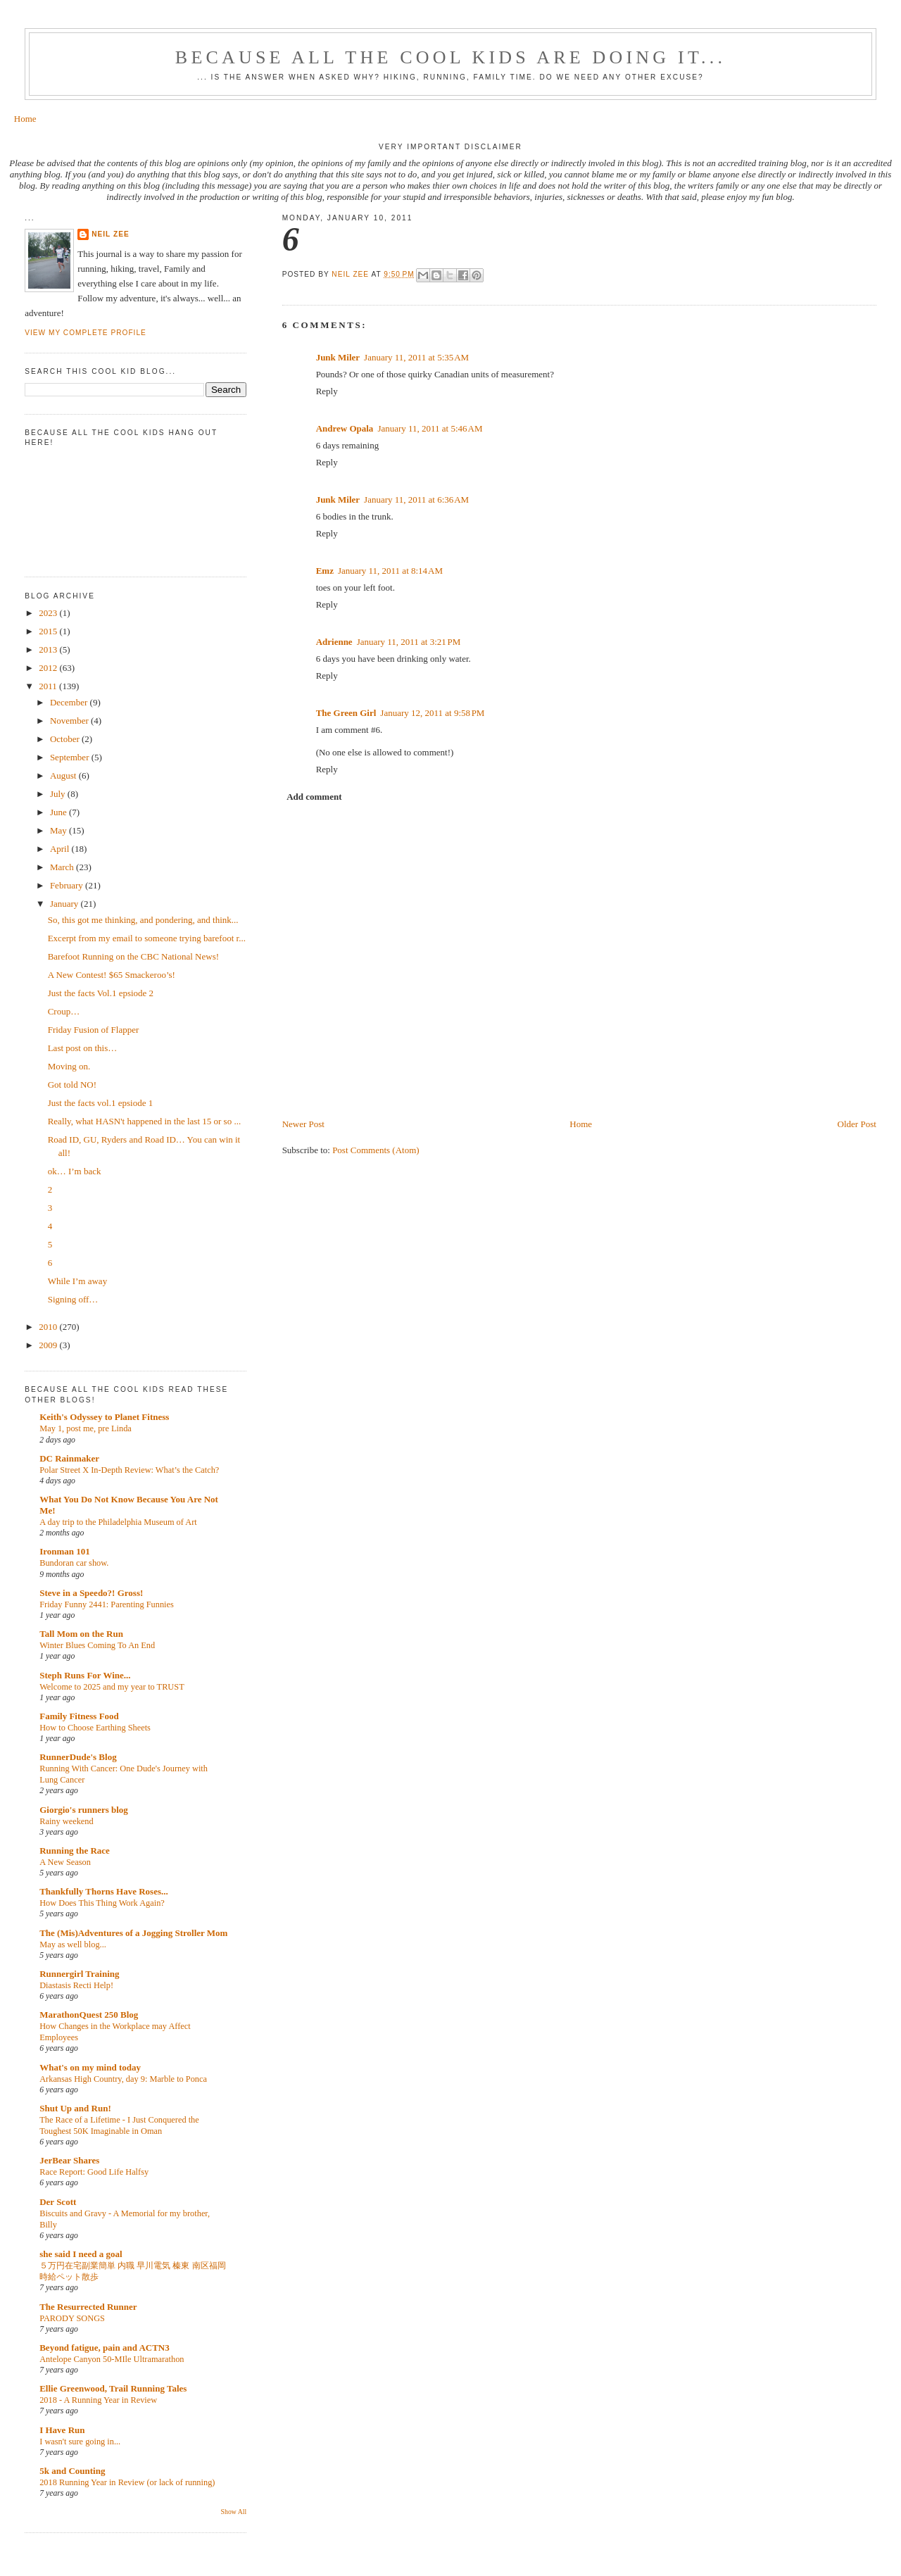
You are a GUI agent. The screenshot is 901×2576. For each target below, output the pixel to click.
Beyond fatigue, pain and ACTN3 (104, 2347)
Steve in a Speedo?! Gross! (91, 1593)
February (67, 885)
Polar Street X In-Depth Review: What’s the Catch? (129, 1470)
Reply (327, 391)
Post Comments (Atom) (376, 1150)
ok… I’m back (74, 1171)
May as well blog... (72, 1944)
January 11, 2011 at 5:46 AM (429, 428)
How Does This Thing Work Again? (102, 1903)
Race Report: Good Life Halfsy (94, 2172)
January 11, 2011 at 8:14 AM (390, 570)
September (71, 757)
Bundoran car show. (73, 1563)
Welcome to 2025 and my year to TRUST (111, 1687)
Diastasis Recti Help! (76, 1985)
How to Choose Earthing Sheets (95, 1728)
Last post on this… (83, 1048)
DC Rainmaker (69, 1458)
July (59, 793)
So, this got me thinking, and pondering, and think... (143, 920)
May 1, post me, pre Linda (85, 1428)
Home (25, 118)
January (65, 903)
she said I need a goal (80, 2254)
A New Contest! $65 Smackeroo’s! (111, 974)
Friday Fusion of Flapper (93, 1029)
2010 (49, 1326)
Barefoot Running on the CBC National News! (133, 956)
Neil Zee (111, 234)
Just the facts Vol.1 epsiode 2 (100, 993)
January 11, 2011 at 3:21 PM (409, 641)
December (70, 702)
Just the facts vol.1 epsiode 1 (100, 1103)
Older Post (857, 1124)
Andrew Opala (345, 428)
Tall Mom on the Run (81, 1633)
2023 (49, 613)
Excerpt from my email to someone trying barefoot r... (147, 938)
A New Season (65, 1862)
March (63, 867)
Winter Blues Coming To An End (97, 1645)
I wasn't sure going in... (79, 2441)
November (70, 720)
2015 (49, 631)
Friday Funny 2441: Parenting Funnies (106, 1604)
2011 (49, 686)
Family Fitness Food (79, 1716)
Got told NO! (72, 1084)
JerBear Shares (69, 2160)
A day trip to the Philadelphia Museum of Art (118, 1522)
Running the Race (74, 1850)
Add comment (313, 796)
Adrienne (334, 641)
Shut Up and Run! (75, 2108)
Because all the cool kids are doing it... (450, 57)
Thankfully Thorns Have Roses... (103, 1891)
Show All (234, 2511)
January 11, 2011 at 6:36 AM (416, 499)
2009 (49, 1345)
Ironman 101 (64, 1551)
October (66, 739)
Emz (325, 570)
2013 (49, 649)
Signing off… (73, 1299)
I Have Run (61, 2430)
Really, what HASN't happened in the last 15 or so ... (144, 1121)
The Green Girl (346, 713)
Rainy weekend (66, 1821)
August (64, 775)
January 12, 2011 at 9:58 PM (432, 713)
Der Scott (57, 2202)
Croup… (64, 1011)
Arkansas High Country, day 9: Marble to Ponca (123, 2079)
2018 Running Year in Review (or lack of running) (127, 2482)
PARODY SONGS (72, 2318)
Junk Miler (338, 357)
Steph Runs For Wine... (84, 1675)
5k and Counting (72, 2470)
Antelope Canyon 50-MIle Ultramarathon (111, 2359)
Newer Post (303, 1124)
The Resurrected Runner (88, 2306)
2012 (49, 667)
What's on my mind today (90, 2067)
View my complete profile (85, 333)
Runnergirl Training (79, 1973)
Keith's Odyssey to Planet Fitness (104, 1417)
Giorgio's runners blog (83, 1809)
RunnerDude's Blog (77, 1757)
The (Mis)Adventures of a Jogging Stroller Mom (133, 1933)
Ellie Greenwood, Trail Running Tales (113, 2388)
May (59, 830)
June (59, 812)
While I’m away (77, 1281)
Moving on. (69, 1066)
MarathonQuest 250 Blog (88, 2014)
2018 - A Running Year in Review (98, 2400)
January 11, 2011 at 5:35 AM (416, 357)
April (61, 848)
